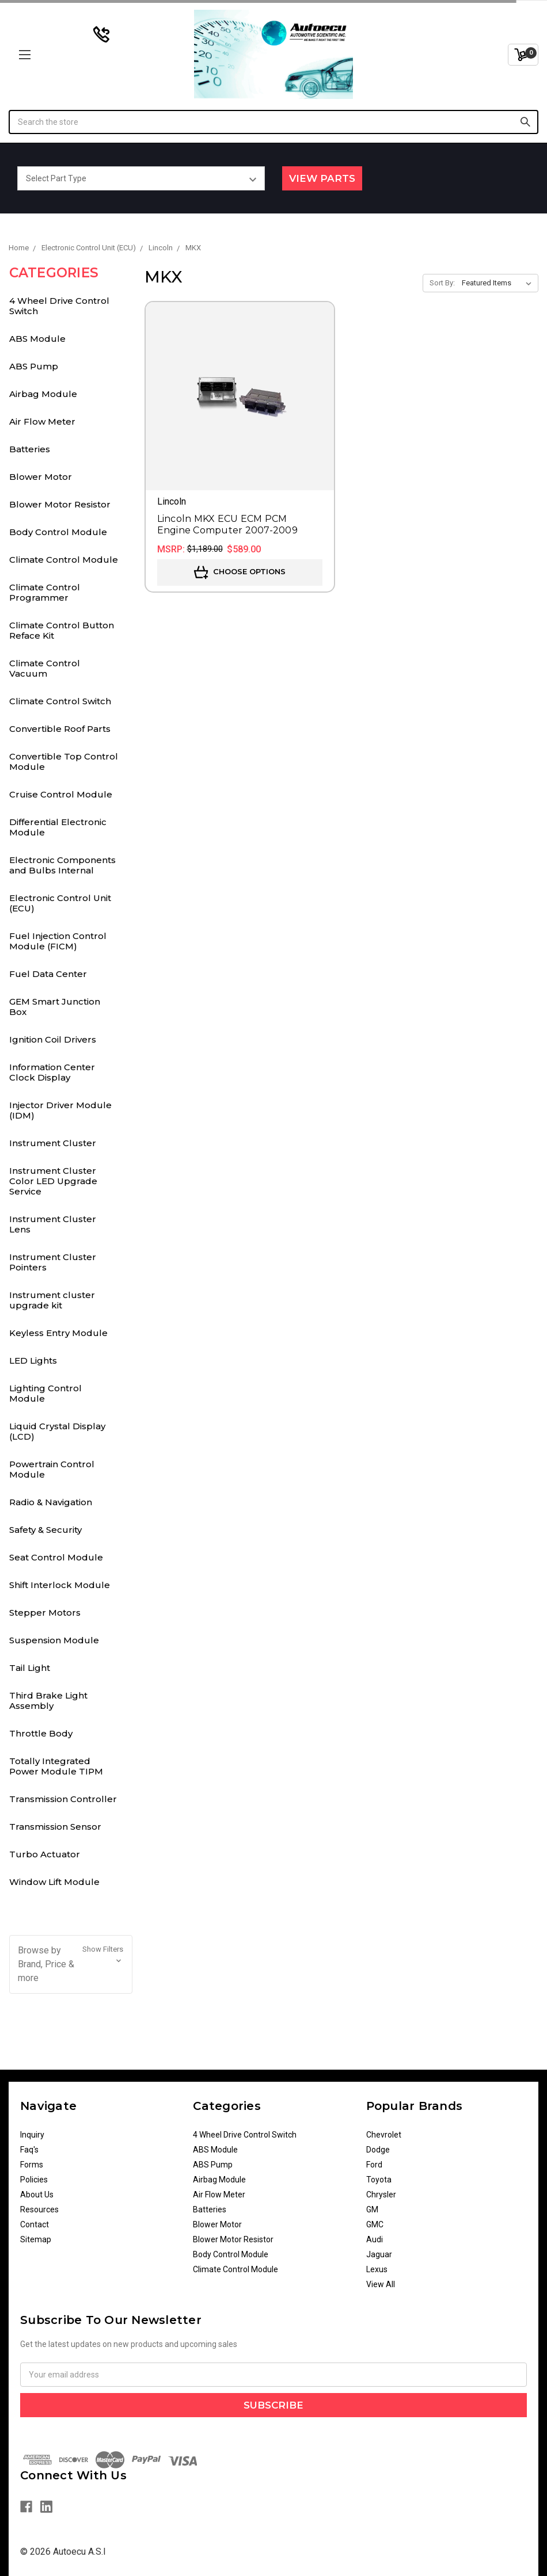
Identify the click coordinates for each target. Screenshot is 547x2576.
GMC (374, 2224)
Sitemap (35, 2239)
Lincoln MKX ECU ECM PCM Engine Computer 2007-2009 (227, 524)
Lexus (377, 2269)
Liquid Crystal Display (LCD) (57, 1431)
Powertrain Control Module (51, 1469)
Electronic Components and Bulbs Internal (62, 865)
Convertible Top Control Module (63, 761)
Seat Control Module (56, 1557)
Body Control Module (58, 531)
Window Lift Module (54, 1881)
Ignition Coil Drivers (52, 1039)
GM (372, 2209)
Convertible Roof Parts (60, 728)
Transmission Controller (63, 1798)
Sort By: (442, 282)
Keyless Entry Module (58, 1332)
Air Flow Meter (42, 421)
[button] (70, 1964)
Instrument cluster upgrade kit (52, 1300)
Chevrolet (383, 2134)
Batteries (29, 449)
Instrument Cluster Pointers (52, 1262)
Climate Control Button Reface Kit (61, 630)
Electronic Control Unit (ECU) (60, 903)
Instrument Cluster (52, 1143)
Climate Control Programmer (44, 592)
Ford (374, 2164)
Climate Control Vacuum (44, 668)
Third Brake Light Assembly (48, 1700)
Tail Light (29, 1667)
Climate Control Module (63, 559)
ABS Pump (33, 366)
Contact (34, 2224)
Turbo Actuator (44, 1854)
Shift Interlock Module (59, 1584)
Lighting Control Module (45, 1393)
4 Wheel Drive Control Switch (59, 305)
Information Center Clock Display (52, 1072)
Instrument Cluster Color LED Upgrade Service (53, 1181)
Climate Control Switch (60, 701)
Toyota (379, 2179)
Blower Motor (40, 476)
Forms (31, 2164)
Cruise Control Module (60, 794)
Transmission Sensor (55, 1826)
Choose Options (240, 572)
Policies (34, 2179)
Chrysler (381, 2194)
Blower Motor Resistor (60, 504)
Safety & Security (45, 1529)
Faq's (29, 2149)
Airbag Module (43, 393)
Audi (374, 2239)
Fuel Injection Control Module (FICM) (58, 941)
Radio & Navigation (50, 1502)
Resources (39, 2209)
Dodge (378, 2149)
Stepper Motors (45, 1612)
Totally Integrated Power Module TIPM (56, 1766)
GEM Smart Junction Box (54, 1006)
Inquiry (32, 2134)
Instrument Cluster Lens (52, 1224)
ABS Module (37, 338)
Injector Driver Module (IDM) (60, 1110)
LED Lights (33, 1360)
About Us (37, 2194)
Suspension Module (54, 1640)
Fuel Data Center (48, 973)
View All (380, 2284)
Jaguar (379, 2254)
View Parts (322, 178)
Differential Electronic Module (58, 827)
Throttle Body (41, 1733)
